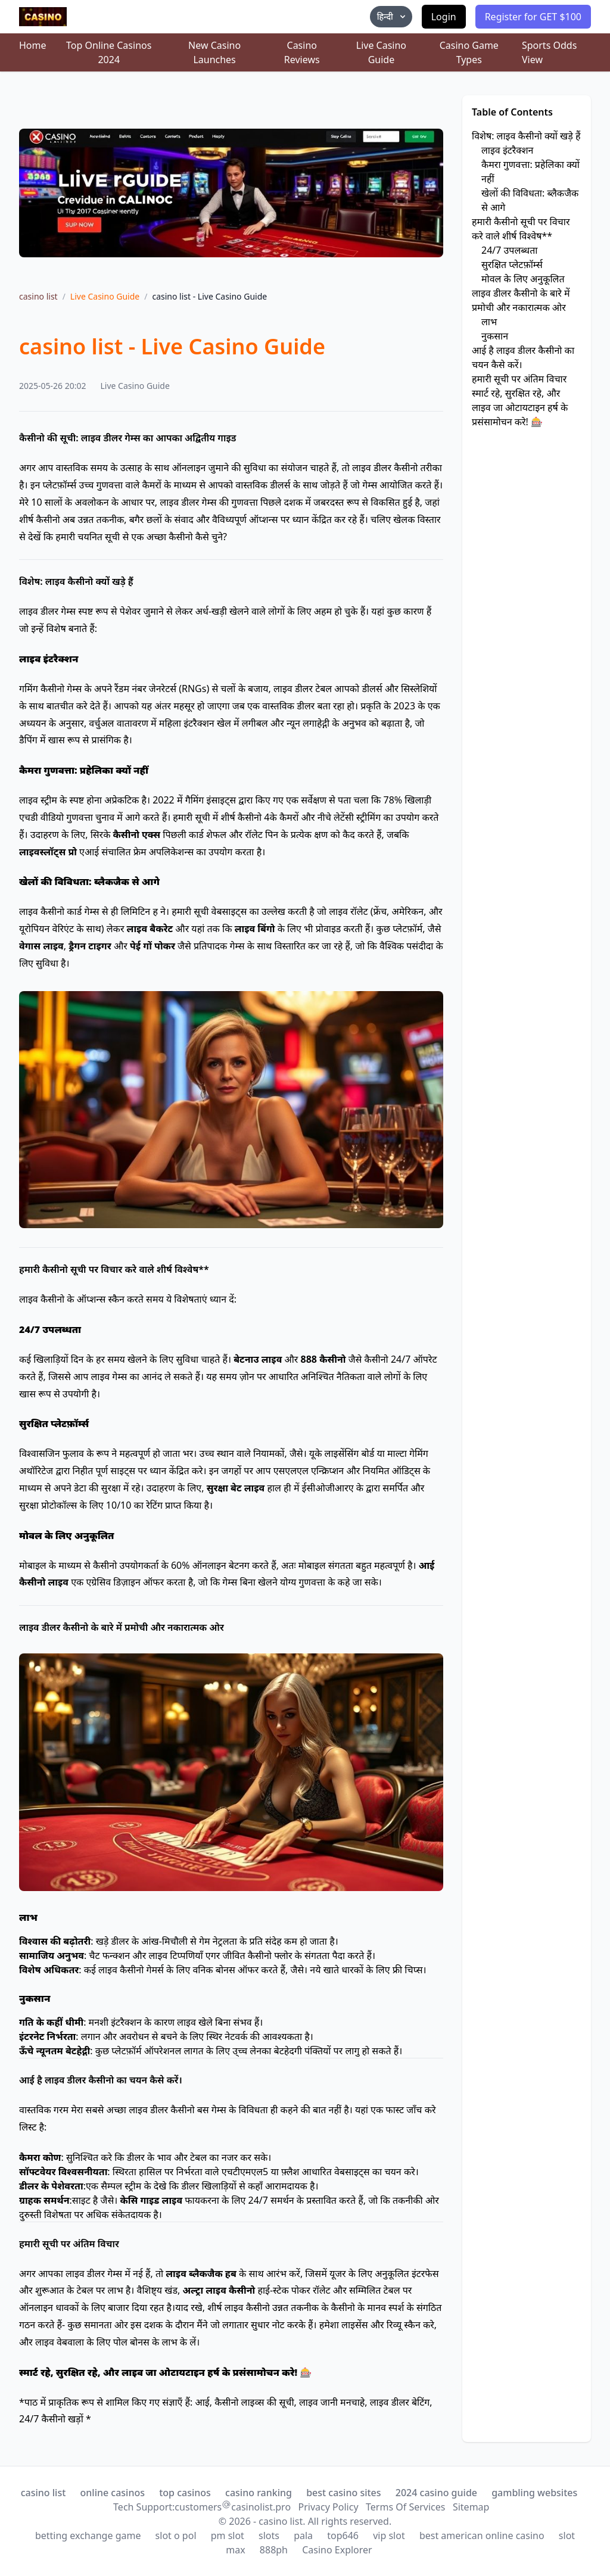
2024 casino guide (436, 2492)
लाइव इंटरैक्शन (507, 150)
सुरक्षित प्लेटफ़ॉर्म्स (512, 264)
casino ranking (258, 2492)
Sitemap (471, 2506)
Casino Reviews (302, 52)
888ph (274, 2549)
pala (303, 2535)
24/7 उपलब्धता (509, 250)
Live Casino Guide (381, 52)
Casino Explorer (337, 2549)
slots (269, 2535)
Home (32, 45)
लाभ (489, 321)
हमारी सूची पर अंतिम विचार (519, 378)
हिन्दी (392, 16)
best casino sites (343, 2492)
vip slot (389, 2535)
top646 (343, 2535)
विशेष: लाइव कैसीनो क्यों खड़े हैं (526, 135)
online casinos (112, 2492)
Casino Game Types (469, 52)
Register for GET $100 (533, 16)
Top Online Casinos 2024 (108, 52)
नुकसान (494, 335)
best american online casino (481, 2535)
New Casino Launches (214, 52)
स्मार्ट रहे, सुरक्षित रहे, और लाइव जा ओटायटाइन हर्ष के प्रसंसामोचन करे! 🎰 (520, 407)
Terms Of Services (405, 2506)
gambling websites (534, 2492)
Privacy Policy (328, 2506)
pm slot (227, 2535)
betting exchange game (88, 2535)
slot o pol (176, 2535)
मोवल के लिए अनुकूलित (523, 278)
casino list (38, 296)
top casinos (185, 2492)
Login (443, 16)
